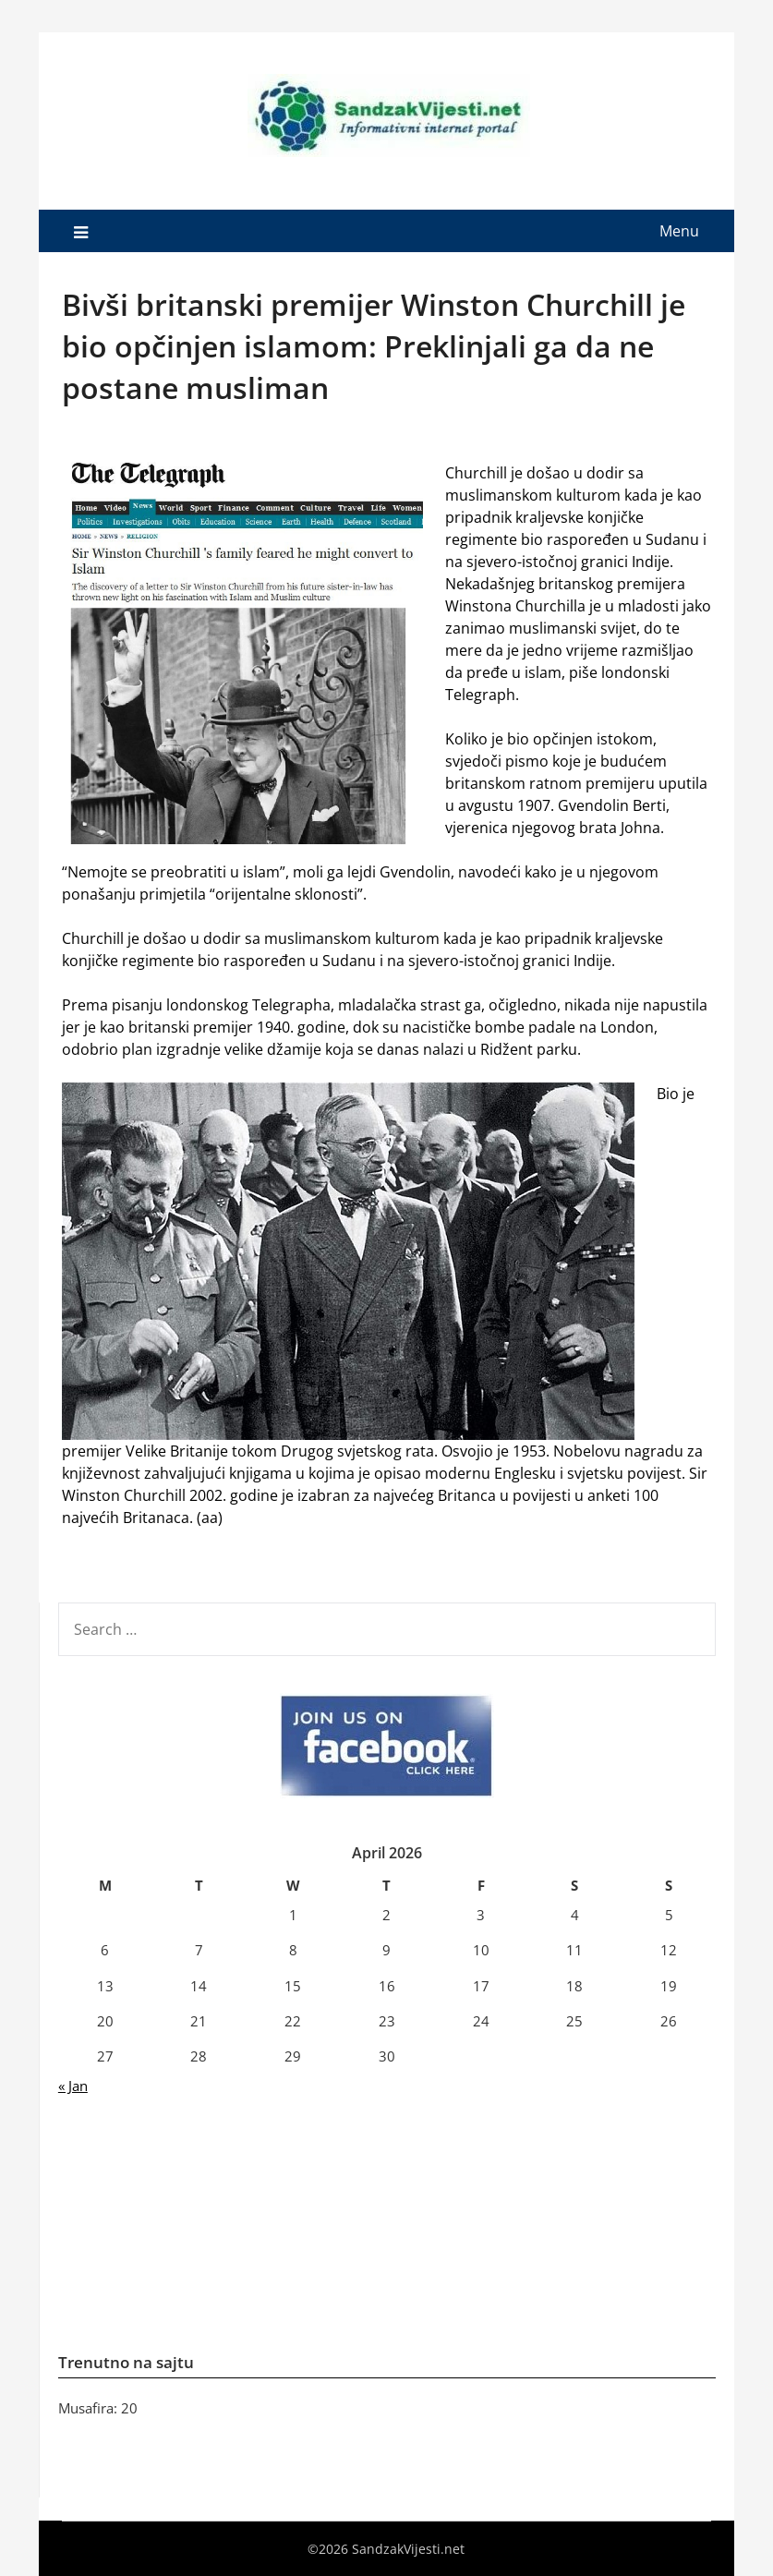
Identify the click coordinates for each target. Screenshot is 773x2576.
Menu (679, 231)
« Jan (73, 2085)
